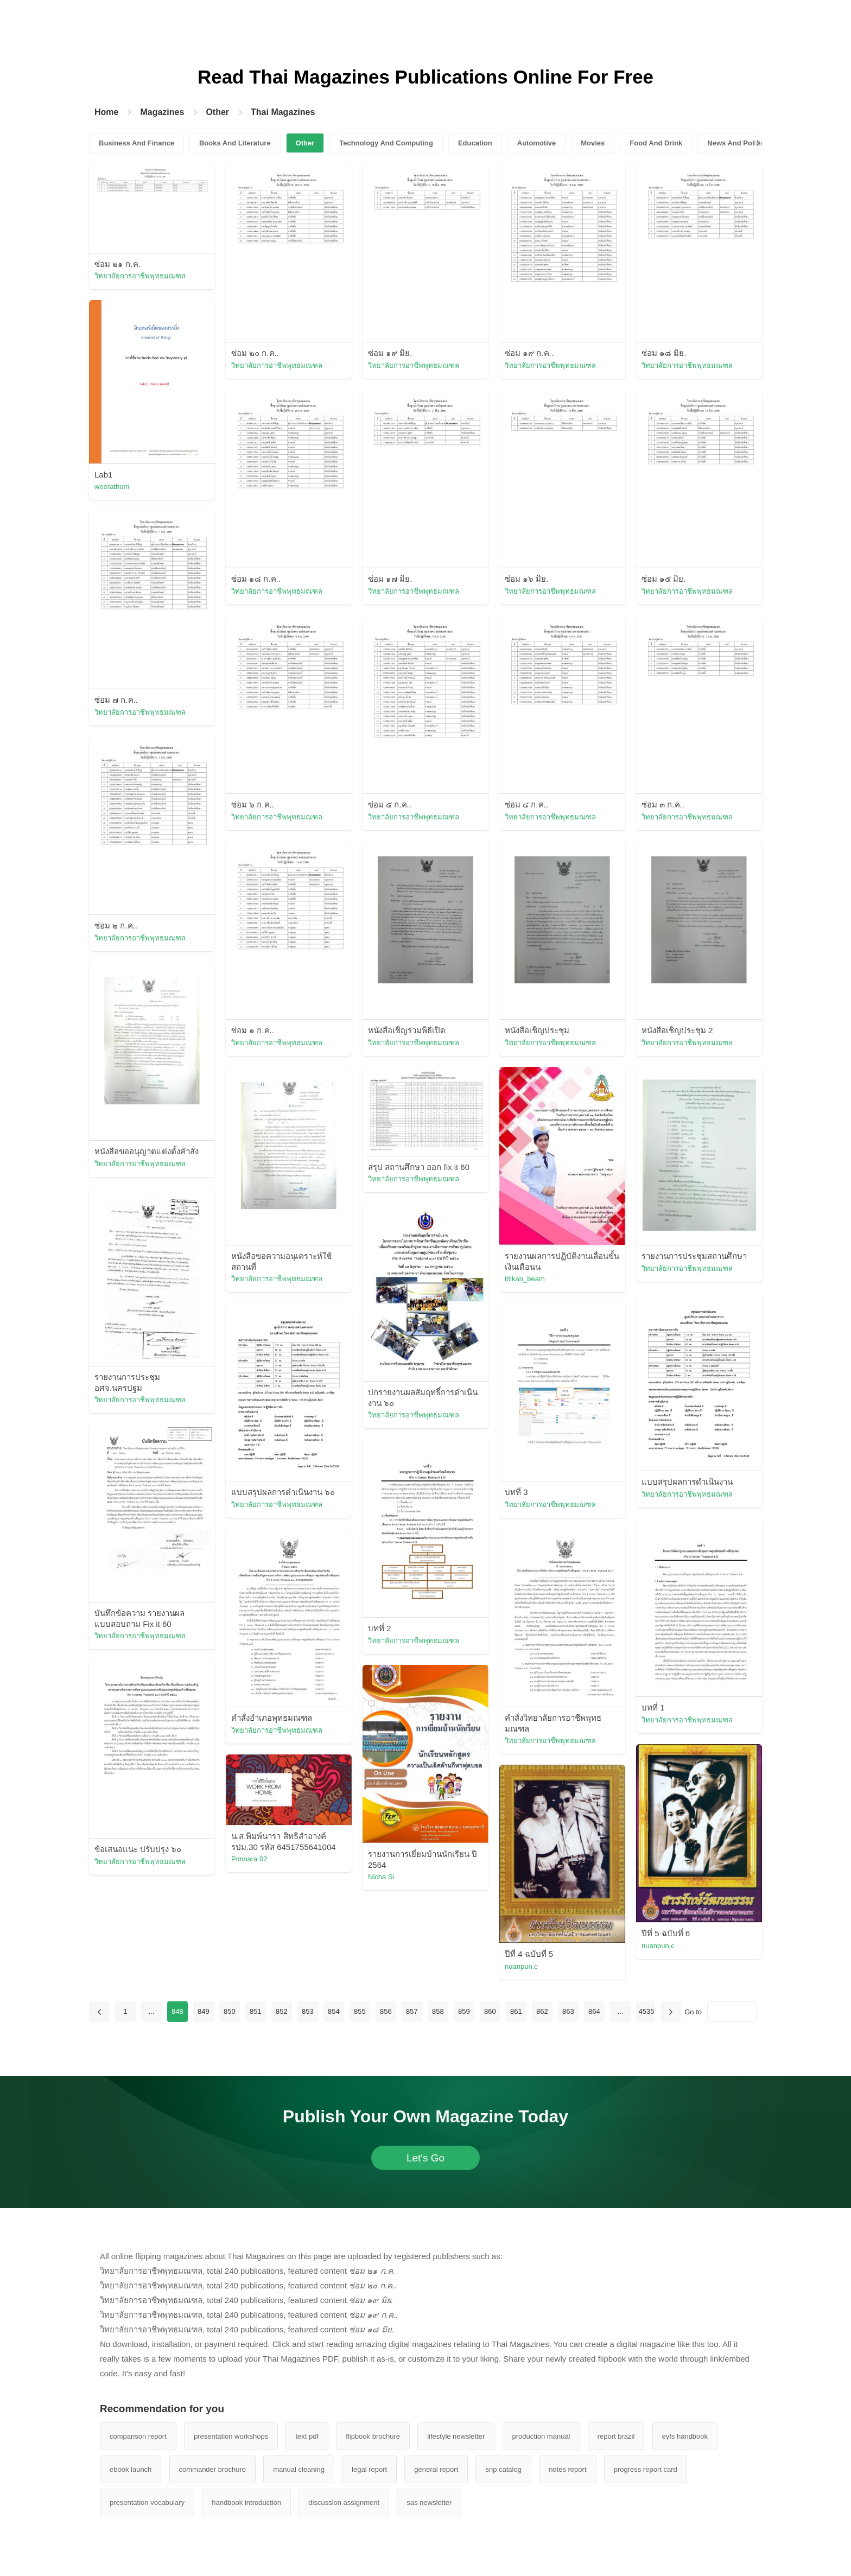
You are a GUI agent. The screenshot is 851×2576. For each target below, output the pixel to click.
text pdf (307, 2436)
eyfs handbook (685, 2436)
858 (438, 2011)
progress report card (645, 2469)
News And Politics (737, 143)
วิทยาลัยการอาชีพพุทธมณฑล (140, 276)
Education (475, 143)
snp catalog (503, 2469)
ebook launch (130, 2469)
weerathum (111, 486)
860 (490, 2011)
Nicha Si (381, 1877)
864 (594, 2011)
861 (516, 2011)
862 (542, 2011)
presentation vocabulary (147, 2502)
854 (334, 2011)
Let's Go (425, 2158)
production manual (541, 2436)
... (151, 2011)
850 (230, 2011)
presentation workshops (231, 2436)
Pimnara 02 (249, 1859)
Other (217, 112)
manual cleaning (299, 2469)
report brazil (616, 2436)
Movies (593, 143)
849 (203, 2011)
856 (386, 2011)
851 (256, 2011)
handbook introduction (246, 2502)
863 (568, 2011)
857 (412, 2011)
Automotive (536, 143)
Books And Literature (235, 143)
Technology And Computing (386, 143)
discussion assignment (343, 2502)
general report (436, 2469)
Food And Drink (656, 143)
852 (282, 2011)
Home (106, 112)
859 (464, 2011)
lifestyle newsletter (456, 2436)
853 (308, 2011)
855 (360, 2011)
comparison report (138, 2436)
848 (177, 2011)
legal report (369, 2469)
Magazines (162, 112)
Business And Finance (136, 143)
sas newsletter (429, 2502)
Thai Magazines (283, 112)
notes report (567, 2469)
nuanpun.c (658, 1946)
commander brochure (212, 2469)
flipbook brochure (373, 2436)
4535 (646, 2011)
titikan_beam (525, 1279)
